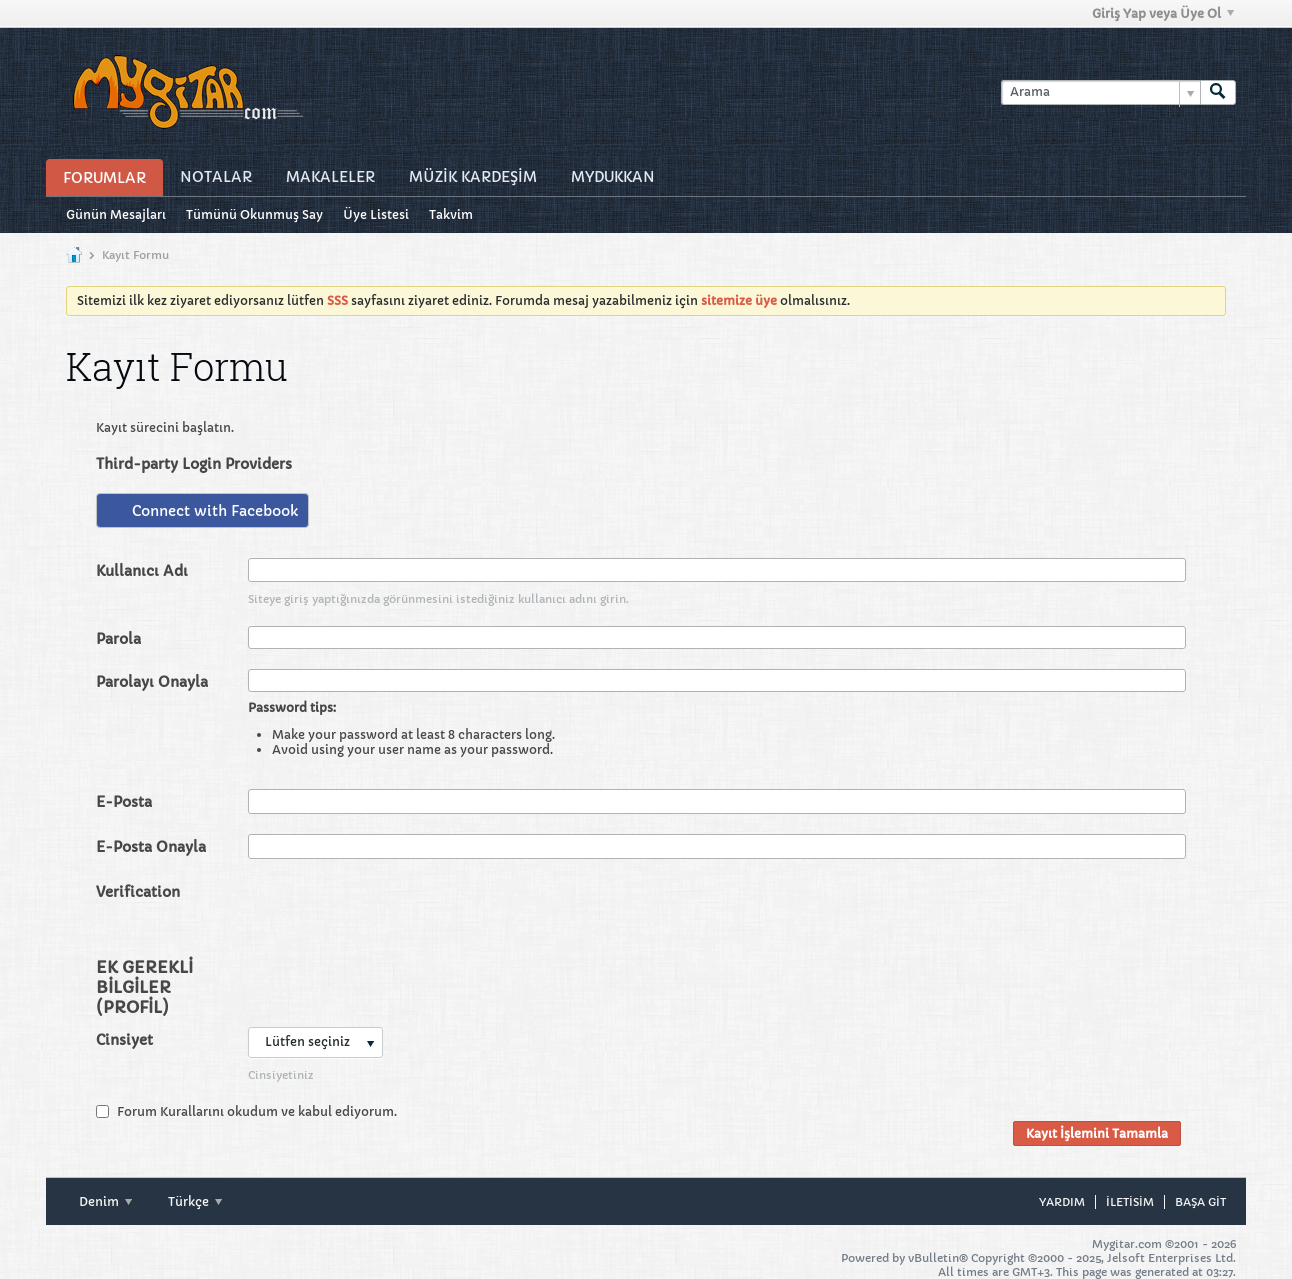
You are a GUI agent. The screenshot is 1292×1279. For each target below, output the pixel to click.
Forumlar (104, 178)
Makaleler (330, 177)
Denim (105, 1201)
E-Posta (124, 802)
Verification (138, 892)
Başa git (1200, 1202)
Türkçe (195, 1201)
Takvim (451, 214)
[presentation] (400, 918)
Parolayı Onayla (152, 682)
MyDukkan (613, 177)
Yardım (1062, 1202)
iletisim (1130, 1202)
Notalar (216, 177)
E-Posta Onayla (151, 847)
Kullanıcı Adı (142, 571)
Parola (118, 639)
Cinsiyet (124, 1040)
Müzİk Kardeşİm (473, 177)
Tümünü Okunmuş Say (254, 214)
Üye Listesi (376, 214)
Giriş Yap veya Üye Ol (1163, 13)
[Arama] (1100, 92)
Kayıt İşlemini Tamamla (1097, 1133)
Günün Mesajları (116, 214)
